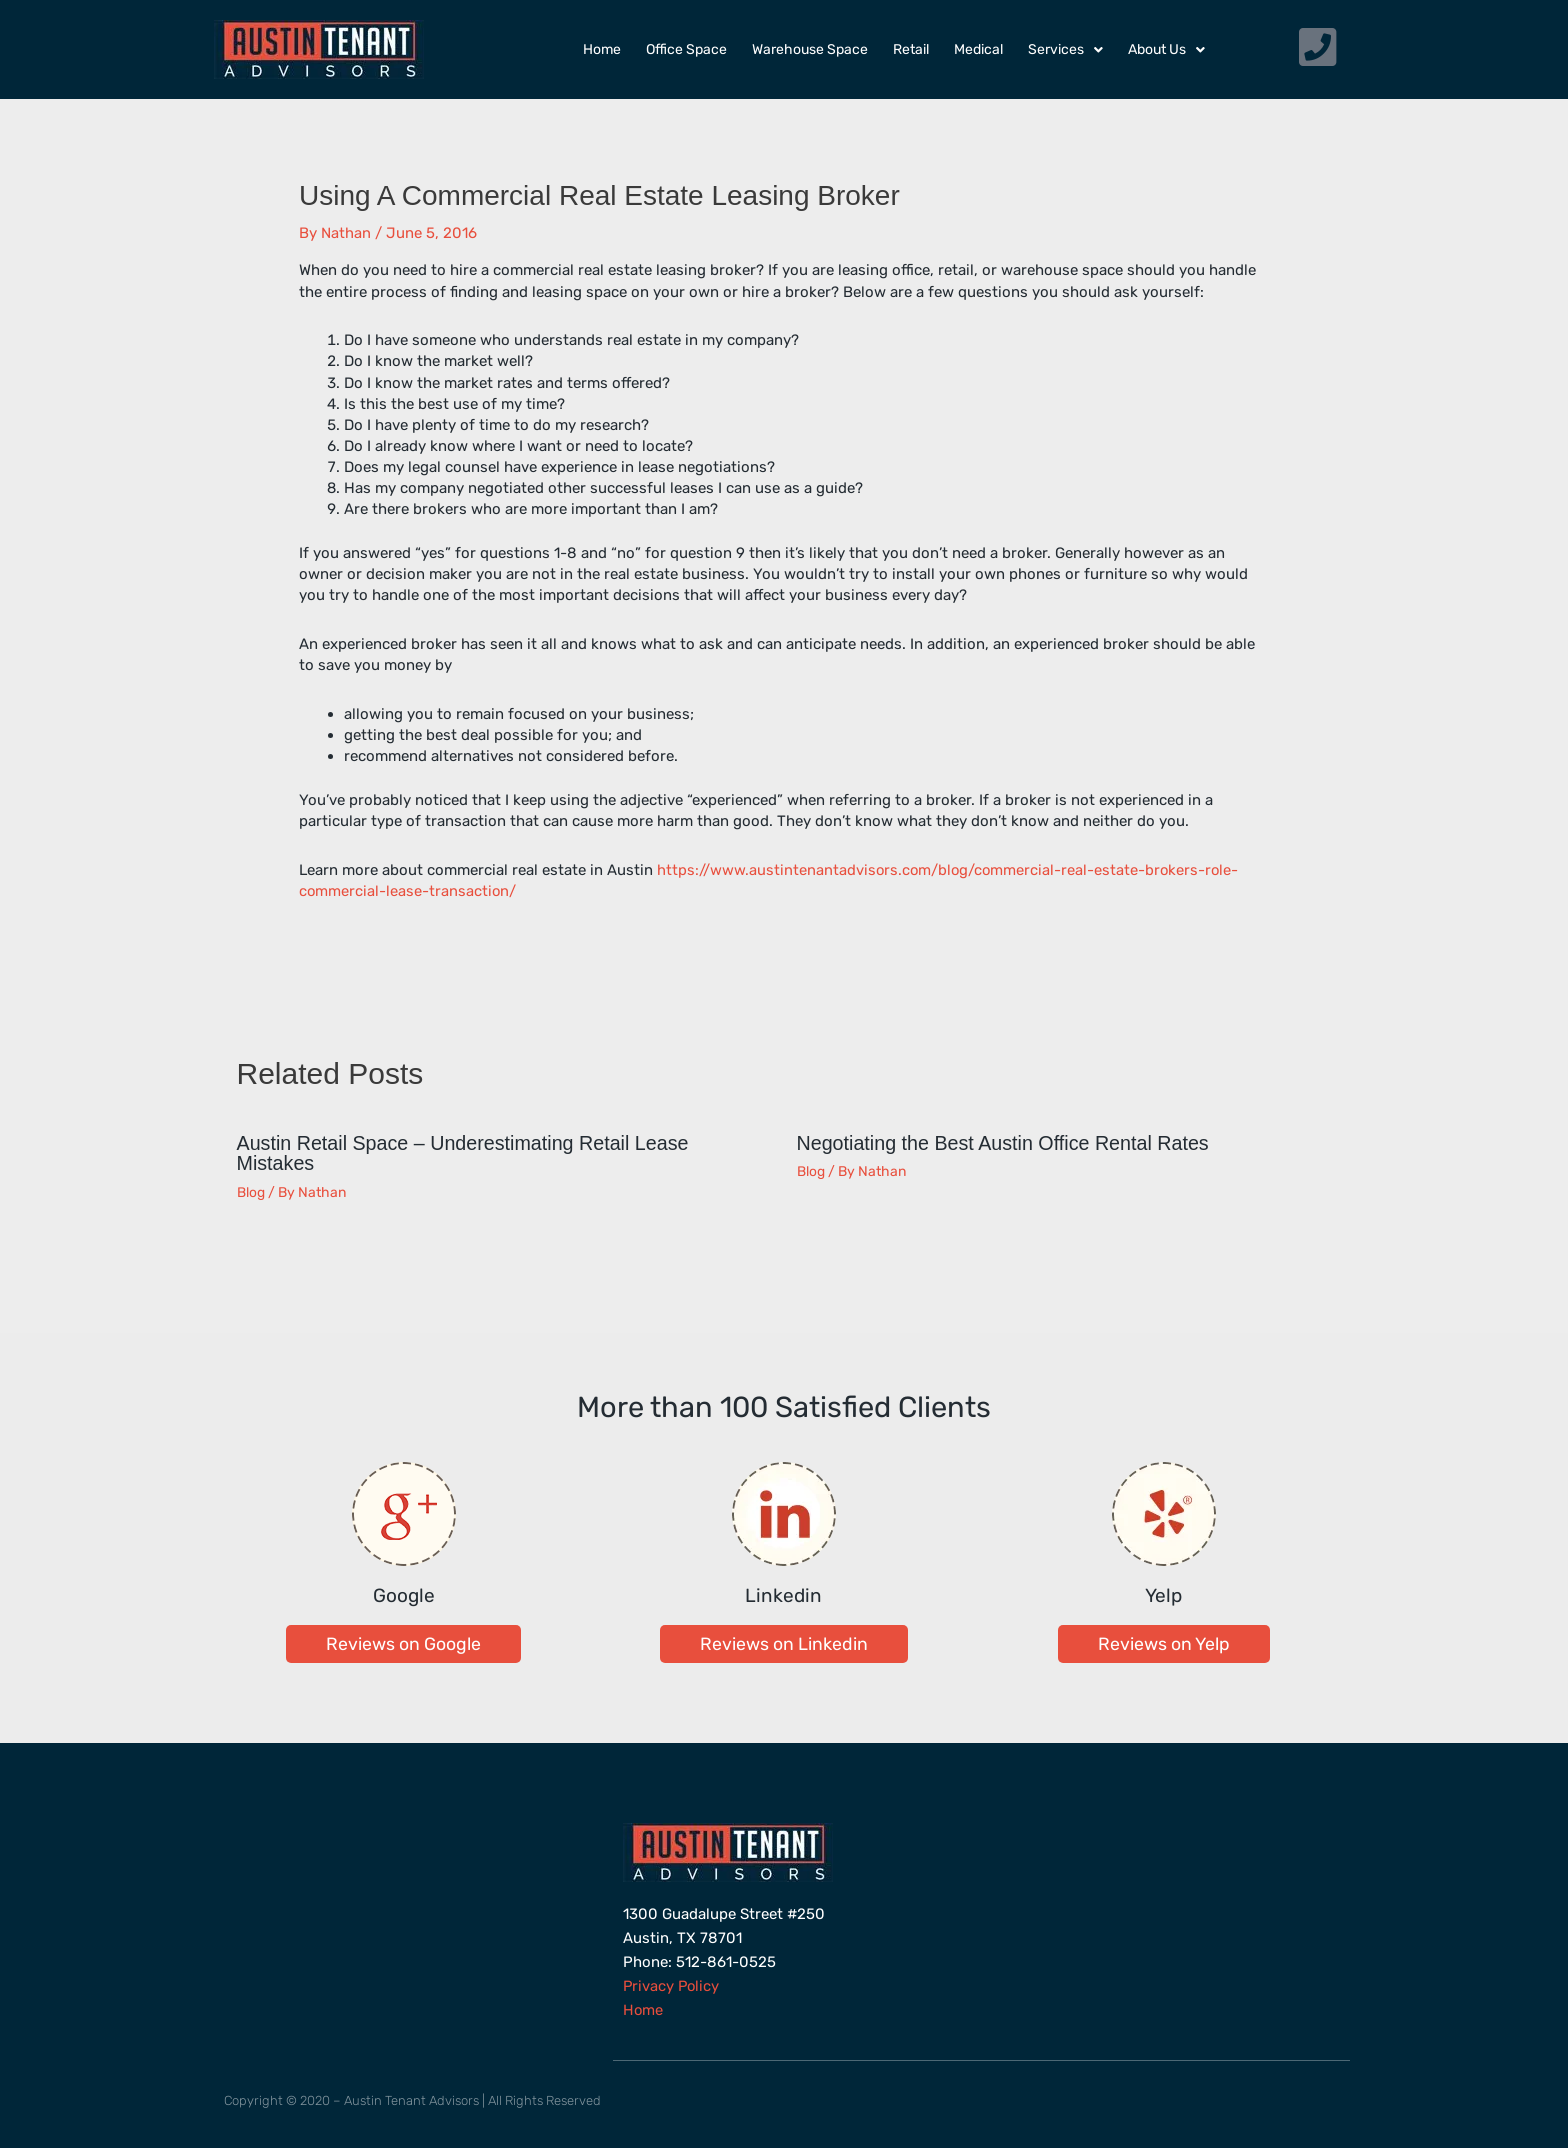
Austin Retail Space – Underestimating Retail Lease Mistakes (466, 1153)
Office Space (686, 49)
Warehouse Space (810, 49)
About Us (1166, 50)
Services (1065, 50)
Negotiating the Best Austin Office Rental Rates (1006, 1143)
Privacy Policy (672, 1984)
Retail (911, 49)
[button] (403, 1642)
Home (602, 49)
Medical (978, 49)
